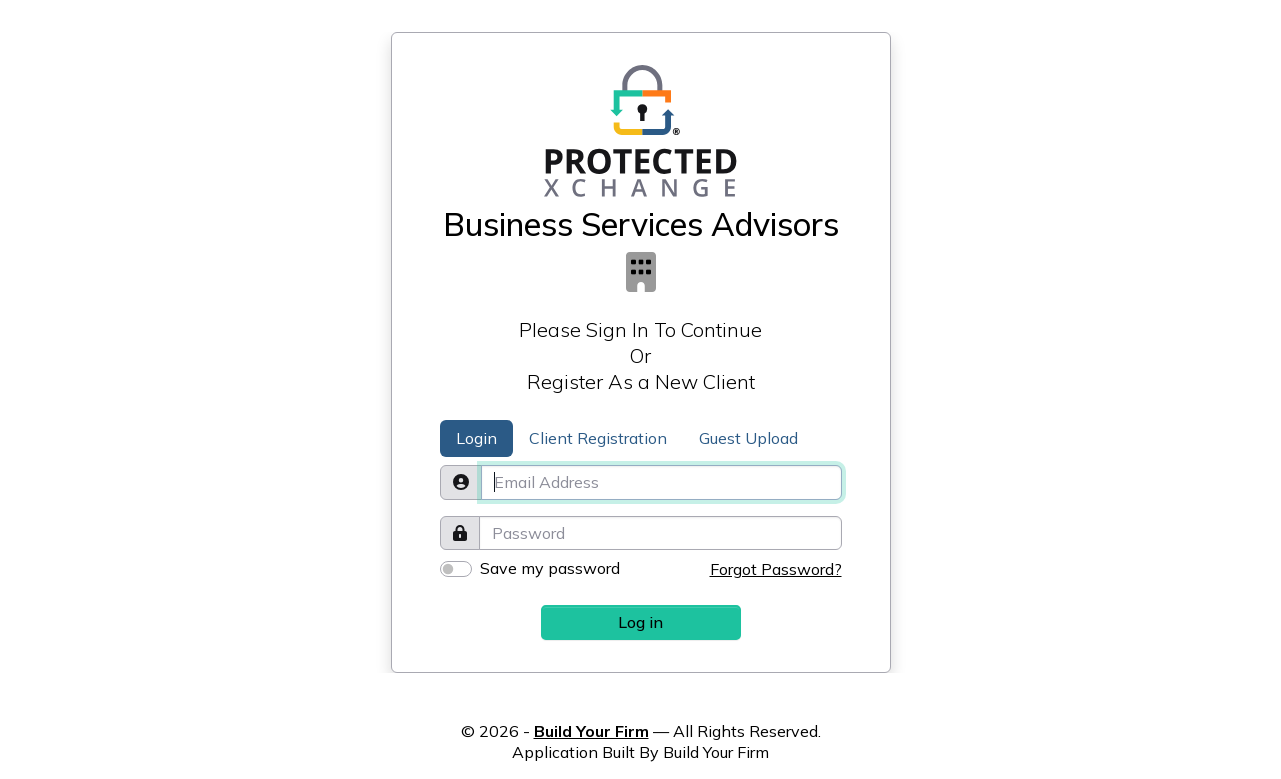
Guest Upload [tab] (748, 438)
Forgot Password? (776, 569)
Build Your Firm (591, 731)
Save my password (550, 568)
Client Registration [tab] (598, 438)
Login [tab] (476, 438)
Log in (640, 622)
